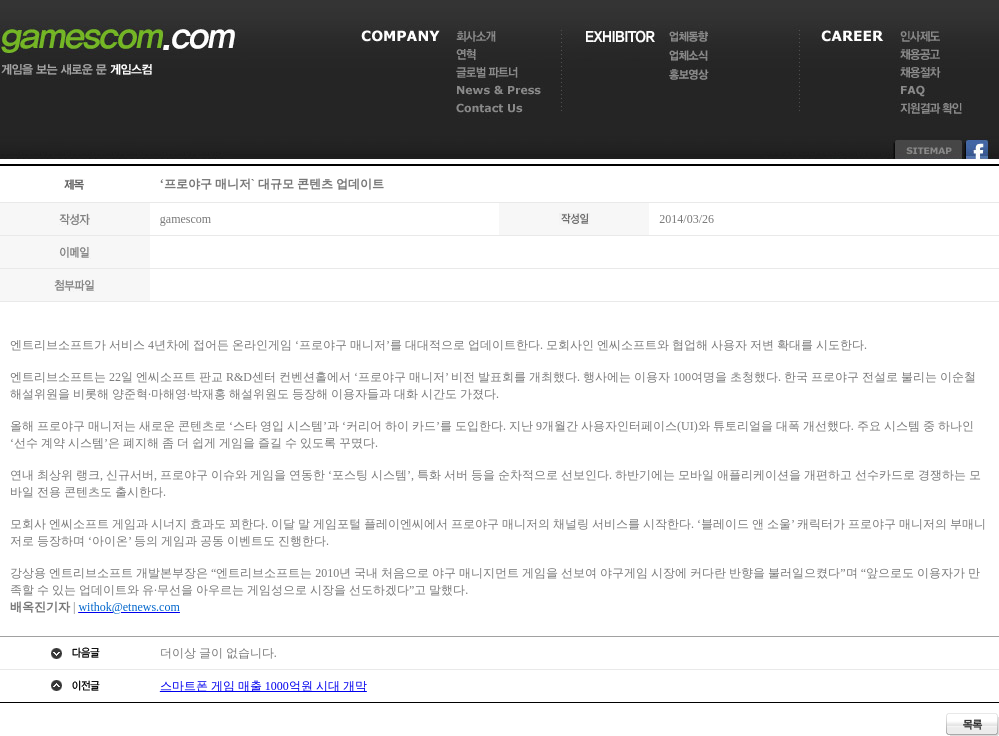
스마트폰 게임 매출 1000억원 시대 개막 (263, 686)
